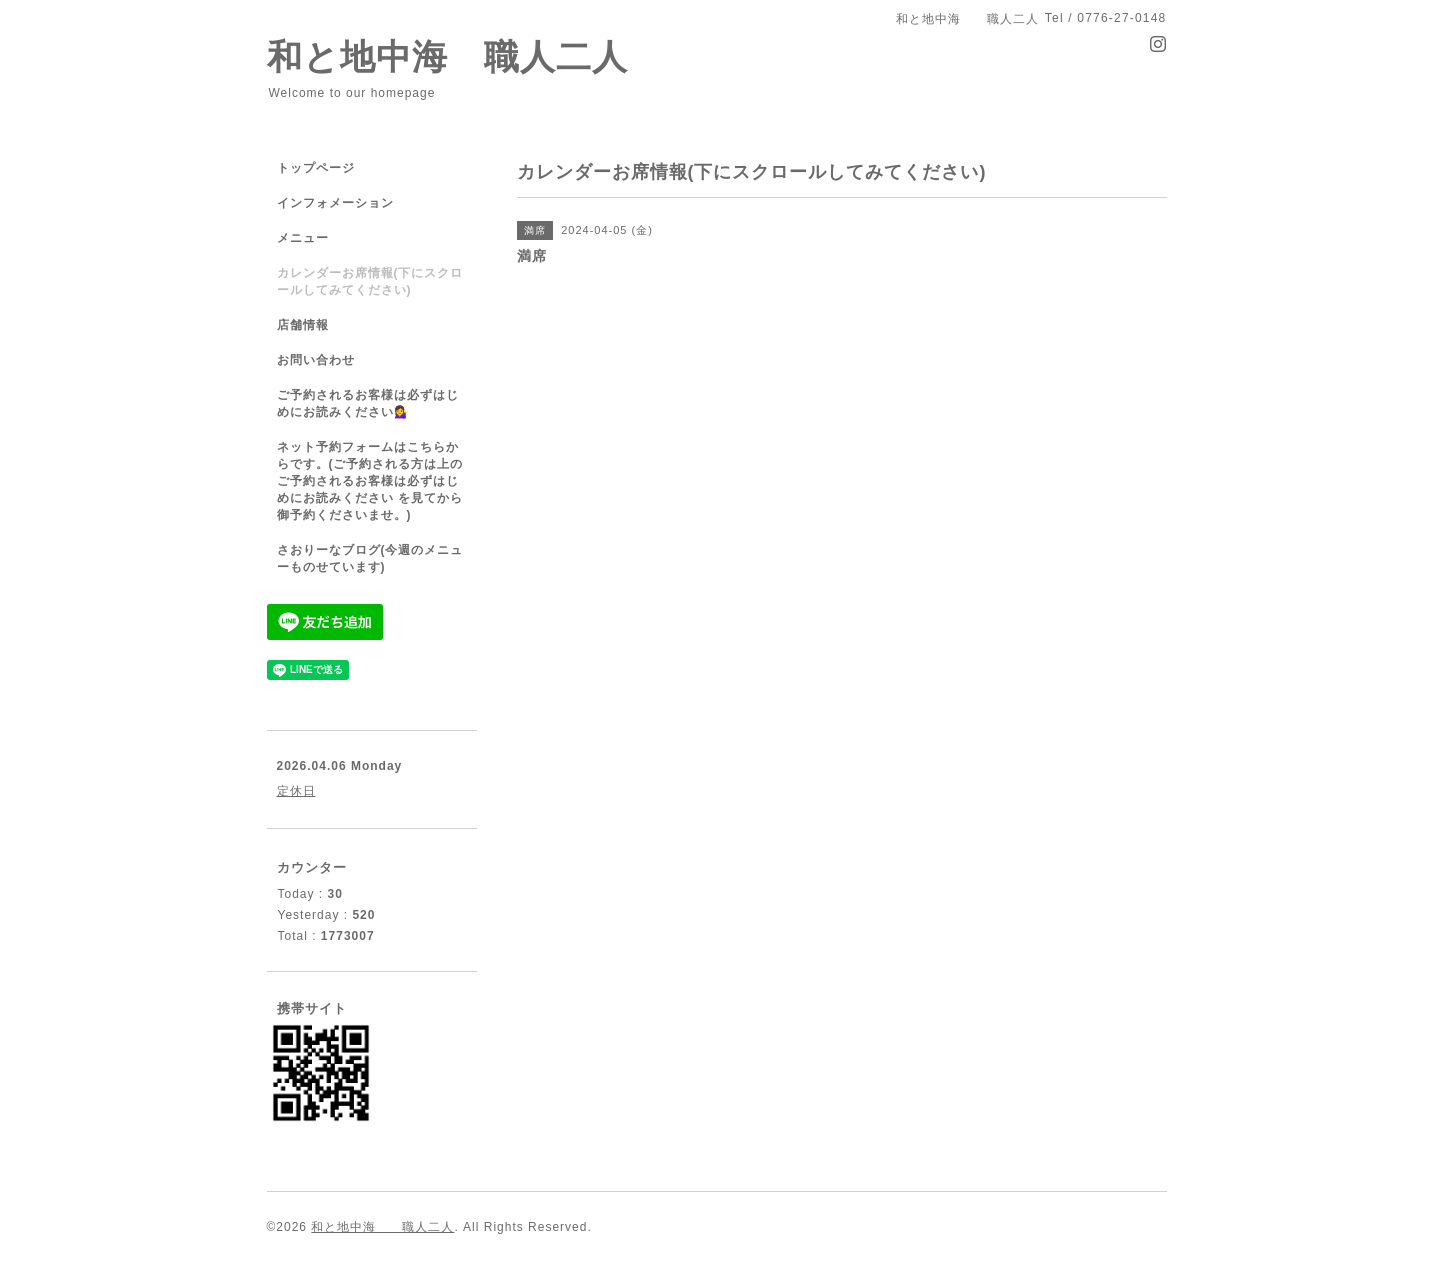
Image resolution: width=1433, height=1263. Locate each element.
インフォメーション (335, 203)
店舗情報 (303, 325)
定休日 (296, 791)
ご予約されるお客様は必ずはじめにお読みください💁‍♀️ (368, 403)
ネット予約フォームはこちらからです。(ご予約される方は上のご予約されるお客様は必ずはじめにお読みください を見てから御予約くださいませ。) (370, 481)
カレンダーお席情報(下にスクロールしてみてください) (370, 281)
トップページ (316, 168)
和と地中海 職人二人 (447, 56)
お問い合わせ (316, 360)
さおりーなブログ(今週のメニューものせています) (370, 558)
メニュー (303, 238)
